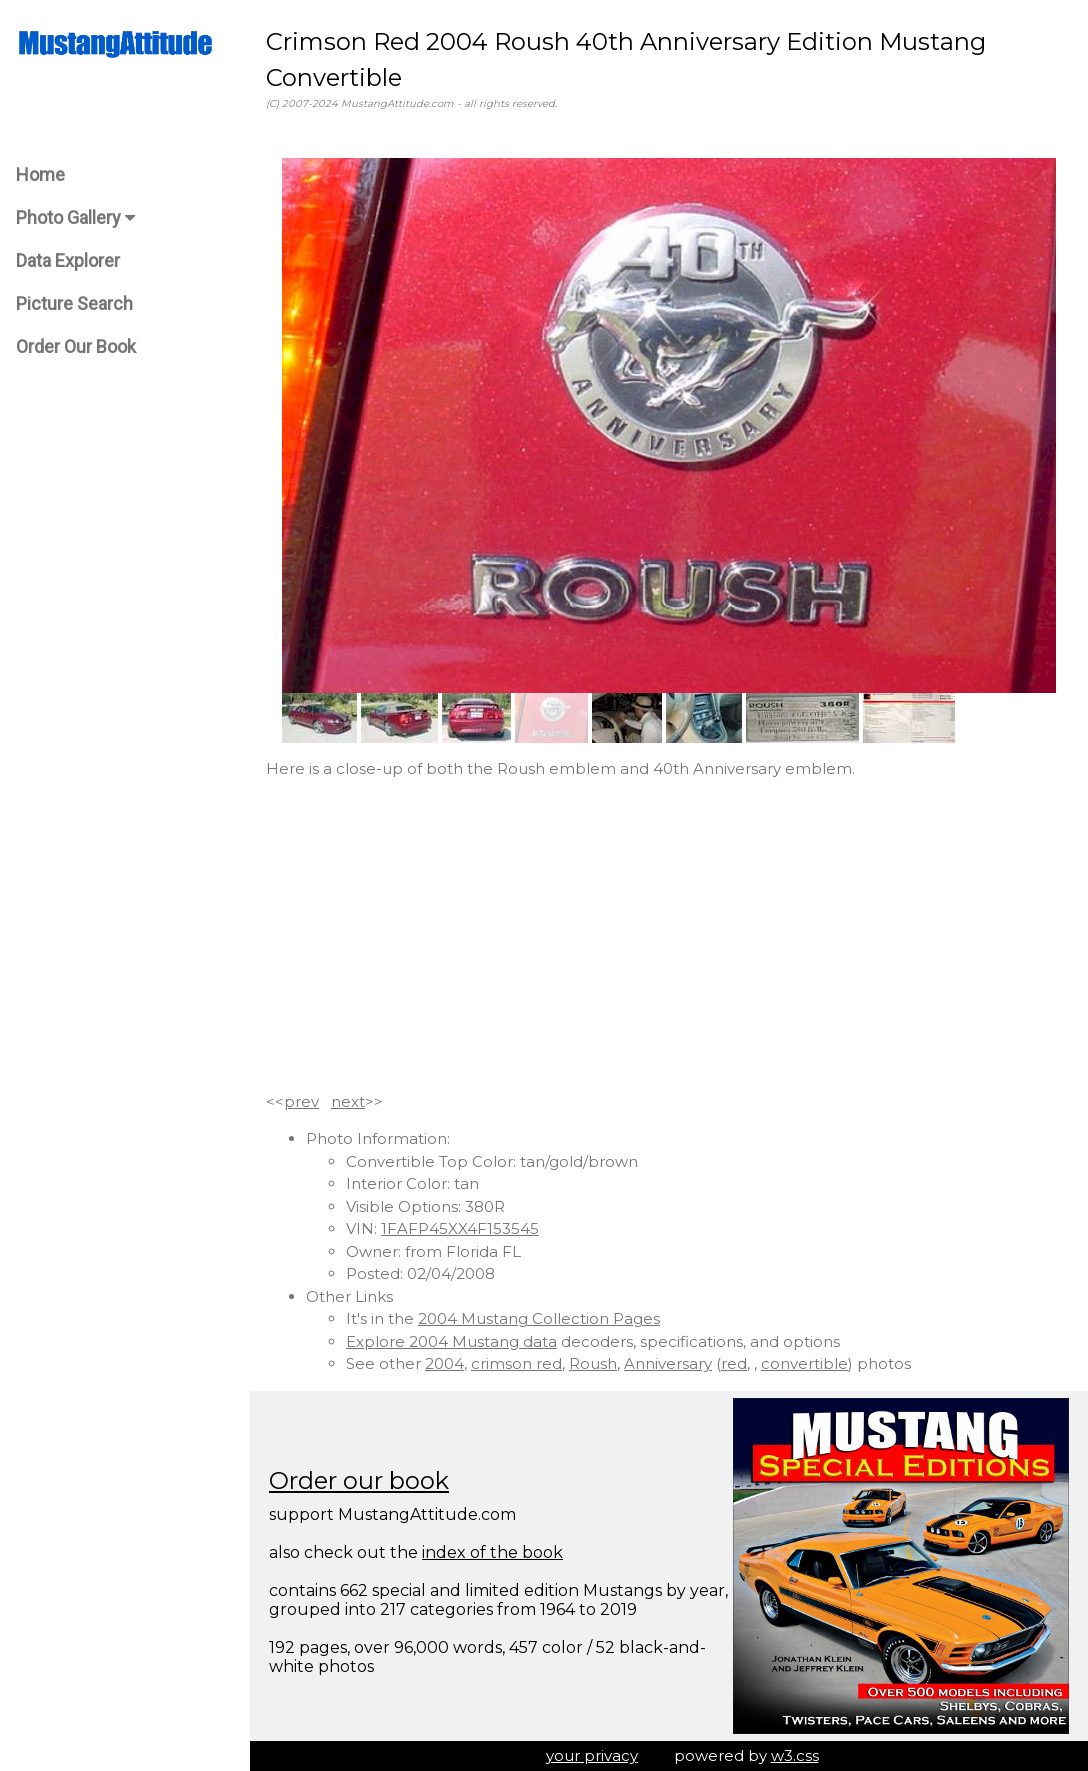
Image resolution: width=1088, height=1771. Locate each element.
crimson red (516, 1363)
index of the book (492, 1552)
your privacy (592, 1755)
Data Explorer (68, 260)
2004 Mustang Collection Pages (539, 1318)
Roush (593, 1363)
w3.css (795, 1755)
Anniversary (668, 1363)
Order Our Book (76, 346)
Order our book (359, 1480)
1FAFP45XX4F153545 (460, 1228)
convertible (804, 1363)
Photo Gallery (75, 217)
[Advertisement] (669, 936)
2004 (444, 1363)
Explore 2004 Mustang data (451, 1341)
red (734, 1363)
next (348, 1101)
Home (40, 174)
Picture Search (74, 303)
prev (301, 1101)
